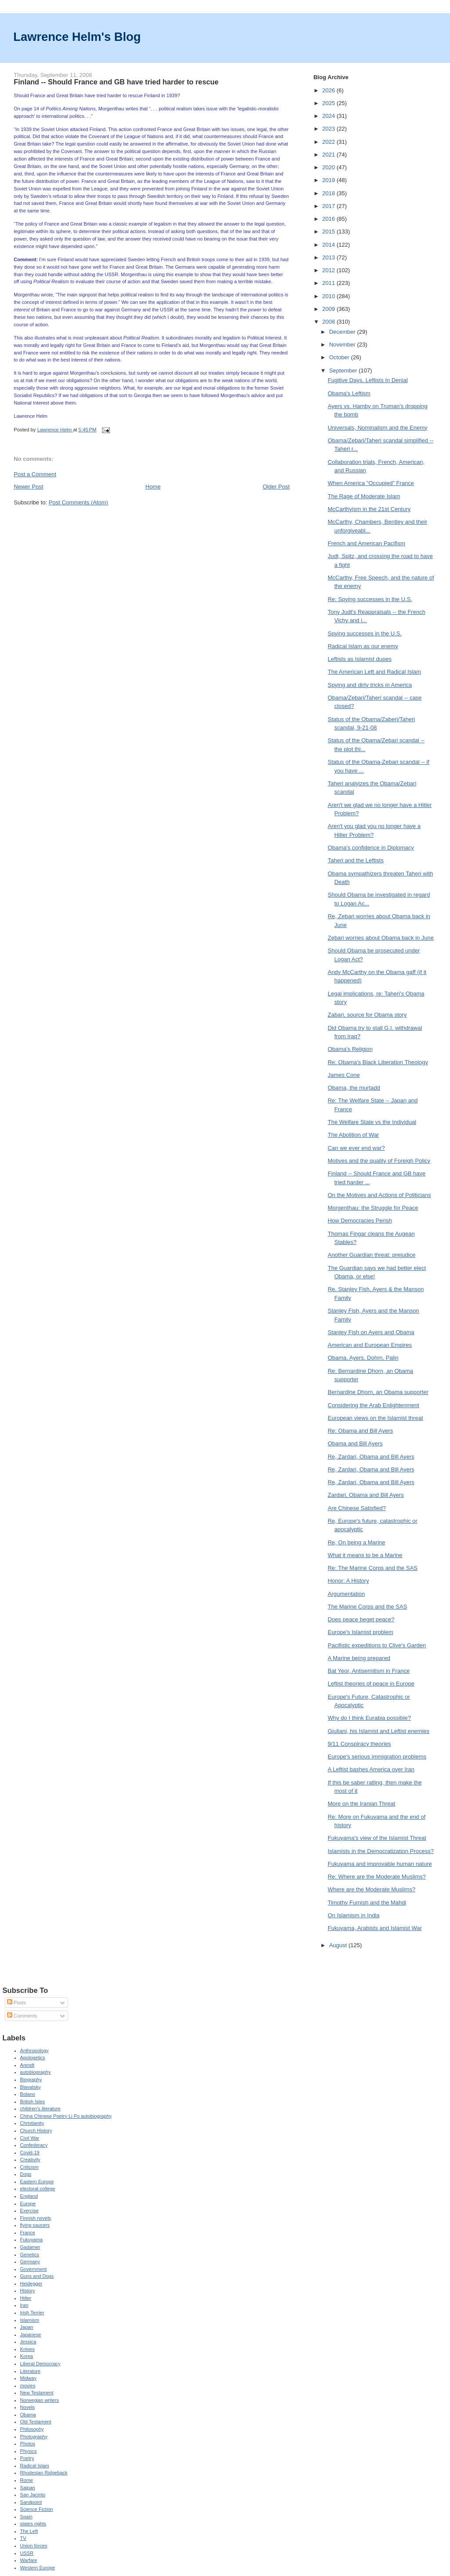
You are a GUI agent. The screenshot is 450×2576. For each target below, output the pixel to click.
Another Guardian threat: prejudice (371, 1255)
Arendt (27, 2065)
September (344, 370)
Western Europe (37, 2567)
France (27, 2232)
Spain (26, 2516)
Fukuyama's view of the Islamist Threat (377, 1838)
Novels (27, 2407)
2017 (329, 206)
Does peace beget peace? (361, 1619)
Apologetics (32, 2057)
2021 (329, 154)
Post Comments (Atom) (78, 502)
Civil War (30, 2138)
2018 (329, 193)
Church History (36, 2130)
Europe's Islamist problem (360, 1632)
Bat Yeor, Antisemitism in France (369, 1670)
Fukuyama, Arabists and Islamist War (375, 1928)
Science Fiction (36, 2509)
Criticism (29, 2167)
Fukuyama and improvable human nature (380, 1864)
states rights (33, 2523)
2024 (329, 116)
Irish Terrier (32, 2312)
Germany (30, 2261)
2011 (329, 283)
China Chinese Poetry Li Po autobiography (66, 2116)
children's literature (40, 2108)
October (340, 357)
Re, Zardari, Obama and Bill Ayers (371, 1456)
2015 (329, 231)
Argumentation (346, 1594)
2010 (329, 296)
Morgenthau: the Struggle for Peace (373, 1207)
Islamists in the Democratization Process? (381, 1851)
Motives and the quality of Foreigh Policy (379, 1160)
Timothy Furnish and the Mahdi (367, 1902)
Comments (22, 2015)
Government (33, 2269)
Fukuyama (31, 2239)
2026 (329, 90)
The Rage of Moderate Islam (364, 496)
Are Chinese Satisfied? (357, 1508)
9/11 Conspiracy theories (359, 1743)
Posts (16, 2002)
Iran (24, 2305)
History (27, 2290)
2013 (329, 257)
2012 (329, 270)
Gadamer (30, 2247)
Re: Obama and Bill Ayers (360, 1430)
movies (28, 2385)
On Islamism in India (354, 1915)
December (343, 331)
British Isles (32, 2101)
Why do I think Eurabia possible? (369, 1718)
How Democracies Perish (360, 1220)
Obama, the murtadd (354, 1087)
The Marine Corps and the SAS (367, 1606)
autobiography (35, 2072)
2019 (329, 180)
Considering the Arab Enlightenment (373, 1405)
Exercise (29, 2210)
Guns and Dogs (37, 2276)
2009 (329, 309)
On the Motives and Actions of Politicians (379, 1195)
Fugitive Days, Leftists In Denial (368, 380)
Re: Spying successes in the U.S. (370, 599)
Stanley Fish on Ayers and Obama (371, 1332)
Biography (31, 2079)
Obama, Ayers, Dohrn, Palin (363, 1357)
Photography (34, 2436)
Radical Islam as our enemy (363, 646)
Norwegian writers (39, 2400)
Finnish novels (35, 2218)
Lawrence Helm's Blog (77, 37)
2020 (329, 167)
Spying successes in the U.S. (365, 633)
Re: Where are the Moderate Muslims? (377, 1876)
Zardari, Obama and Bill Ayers (366, 1495)
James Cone (344, 1075)
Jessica (28, 2341)
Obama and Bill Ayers (355, 1443)
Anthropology (34, 2050)
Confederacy (34, 2145)
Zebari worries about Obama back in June (381, 937)
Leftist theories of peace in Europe (371, 1683)
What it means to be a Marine (365, 1555)
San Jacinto (33, 2494)
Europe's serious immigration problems (377, 1756)
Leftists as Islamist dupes (360, 659)
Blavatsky (30, 2087)
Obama (28, 2414)
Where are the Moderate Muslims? (371, 1889)
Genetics (30, 2254)
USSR (27, 2553)
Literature (30, 2371)
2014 (329, 244)
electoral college (37, 2188)
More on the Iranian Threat (362, 1803)
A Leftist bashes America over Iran (371, 1769)
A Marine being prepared (359, 1658)
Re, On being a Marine (356, 1542)
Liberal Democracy (40, 2363)
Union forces (33, 2545)
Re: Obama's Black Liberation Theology (378, 1062)
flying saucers (35, 2225)
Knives (27, 2349)
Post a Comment (35, 474)
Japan (26, 2327)
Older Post (276, 486)
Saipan (27, 2487)
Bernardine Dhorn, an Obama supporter (378, 1392)
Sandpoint (31, 2502)
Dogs (26, 2174)
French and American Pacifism (366, 543)
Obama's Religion (350, 1049)
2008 (329, 321)
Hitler (26, 2298)
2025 (329, 103)
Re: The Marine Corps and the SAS (372, 1568)
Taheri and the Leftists (356, 860)
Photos (27, 2443)
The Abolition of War (353, 1134)
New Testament (37, 2392)
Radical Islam (34, 2465)
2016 (329, 218)
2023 (329, 128)
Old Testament (35, 2421)
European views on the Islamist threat (375, 1418)
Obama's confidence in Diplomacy (371, 847)
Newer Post (28, 486)
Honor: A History (348, 1580)
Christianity (32, 2123)
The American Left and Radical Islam (374, 671)
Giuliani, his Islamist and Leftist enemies (378, 1731)
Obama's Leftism (349, 393)
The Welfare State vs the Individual (372, 1122)
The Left (29, 2531)
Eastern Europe (37, 2181)
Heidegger (31, 2283)
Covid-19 (30, 2152)
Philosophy (32, 2429)
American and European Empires (370, 1345)
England (29, 2196)
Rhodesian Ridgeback (44, 2472)
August (338, 1945)
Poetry (27, 2458)
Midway (28, 2378)
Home (153, 486)
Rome (26, 2480)
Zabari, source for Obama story (367, 1014)
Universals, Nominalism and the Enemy (378, 427)
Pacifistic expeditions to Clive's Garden (377, 1645)
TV (23, 2538)
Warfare (28, 2560)
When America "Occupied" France (371, 483)
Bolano (27, 2094)
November (343, 344)
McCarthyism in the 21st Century (369, 509)
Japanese (30, 2334)
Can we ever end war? (356, 1148)
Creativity (30, 2159)
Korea (26, 2356)
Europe (28, 2203)
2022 (329, 142)
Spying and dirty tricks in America (370, 685)
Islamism (30, 2320)
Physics (28, 2451)
